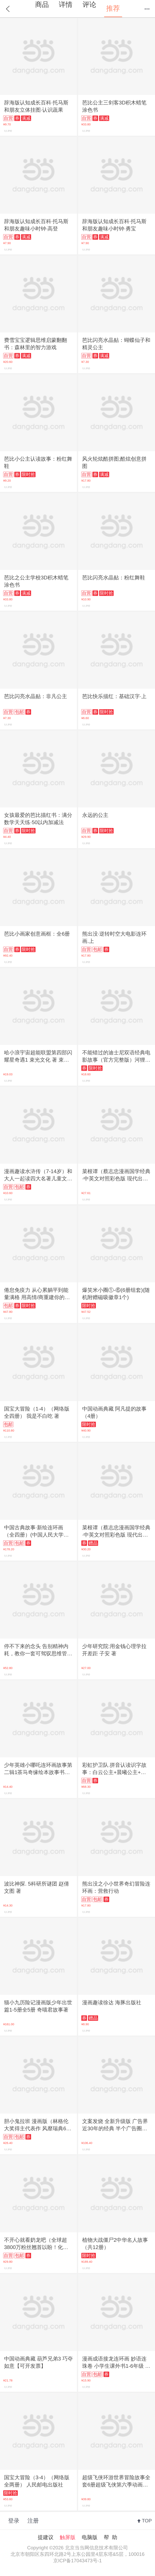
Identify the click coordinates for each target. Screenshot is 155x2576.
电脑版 (89, 2537)
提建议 (45, 2537)
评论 (89, 4)
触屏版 (67, 2537)
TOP (147, 2520)
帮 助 (110, 2537)
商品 (42, 4)
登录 (13, 2521)
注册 (33, 2521)
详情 (65, 4)
